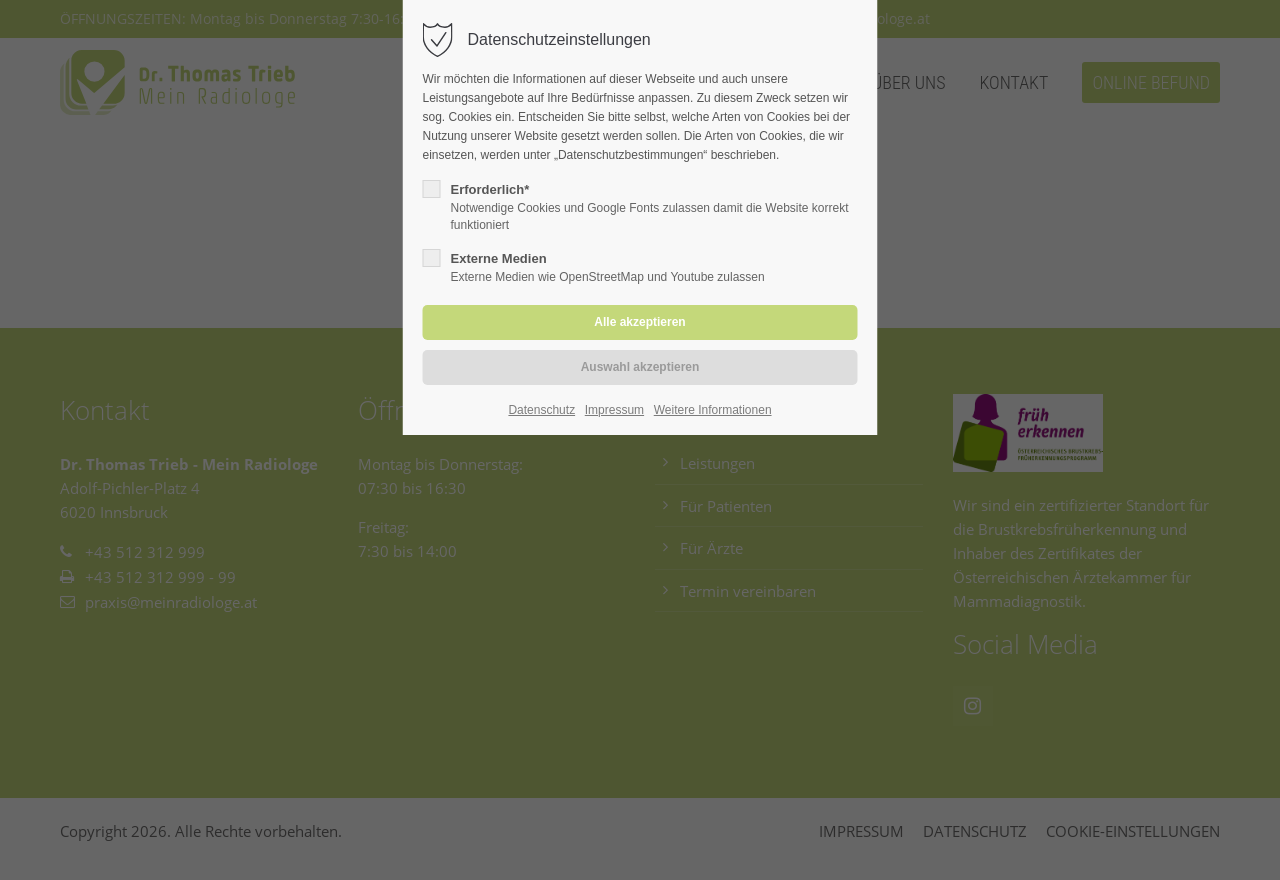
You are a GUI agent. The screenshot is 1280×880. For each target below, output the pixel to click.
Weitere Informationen (713, 410)
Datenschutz (541, 410)
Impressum (614, 410)
